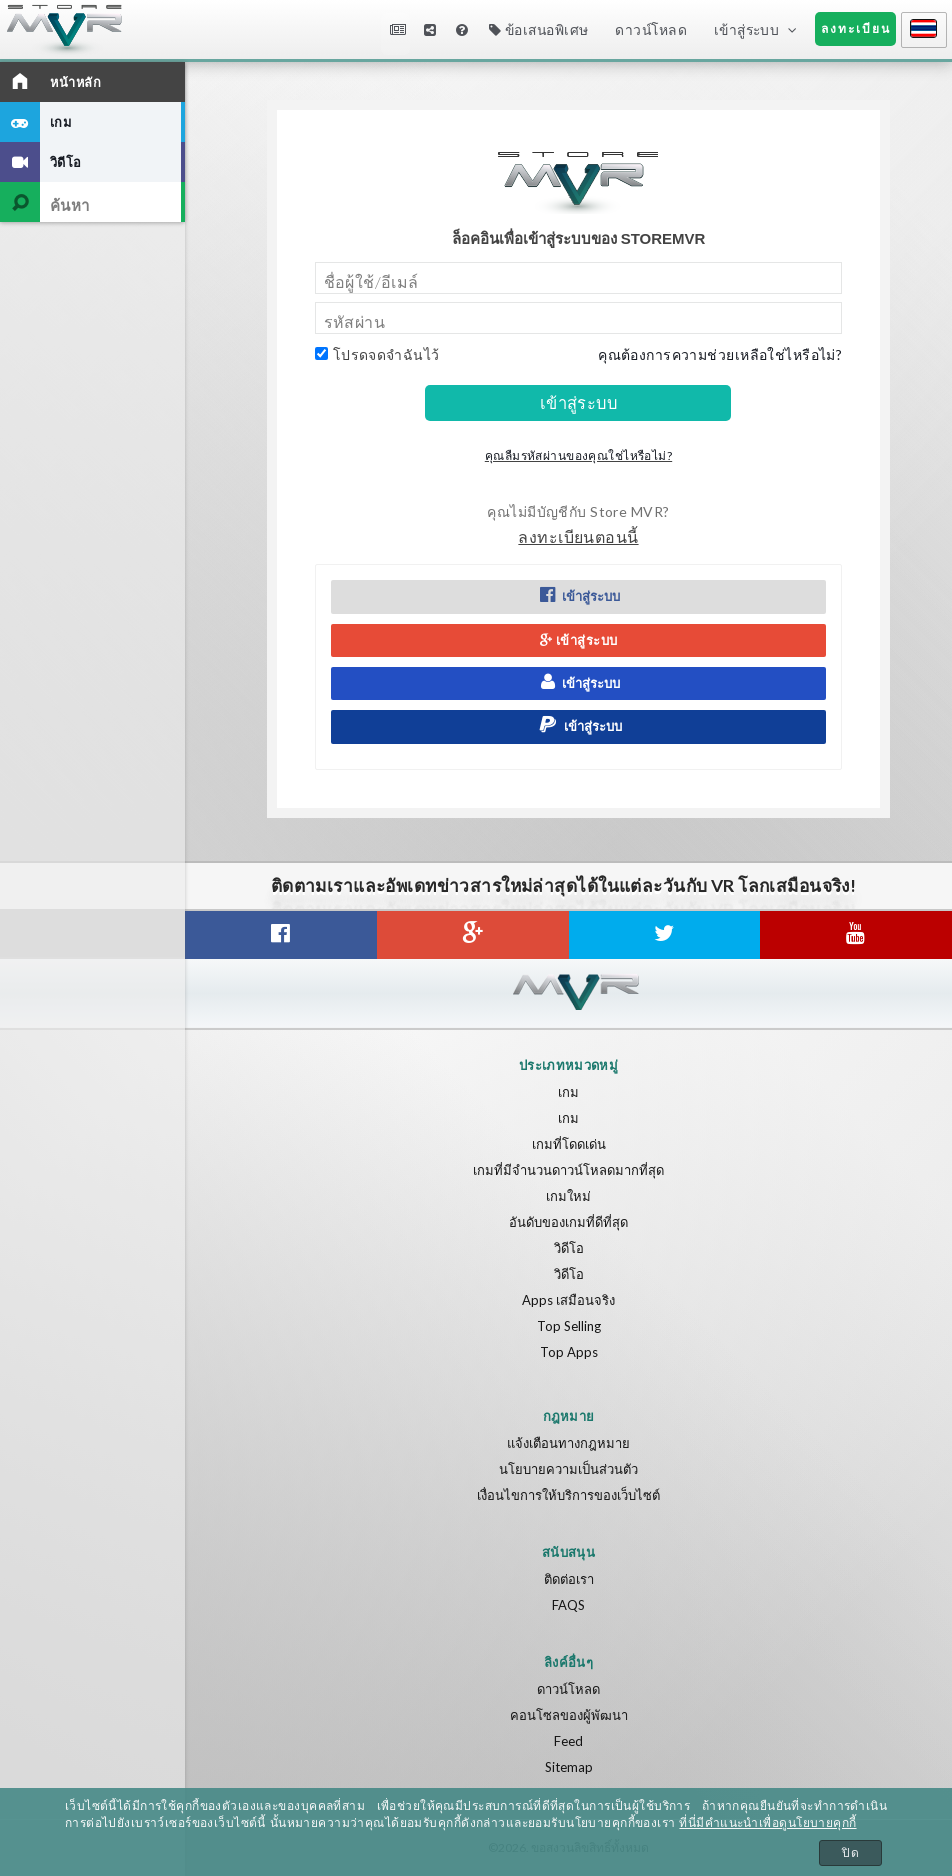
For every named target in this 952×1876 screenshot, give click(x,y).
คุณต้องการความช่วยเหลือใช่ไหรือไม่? (720, 354)
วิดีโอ (569, 1248)
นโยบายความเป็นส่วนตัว (568, 1469)
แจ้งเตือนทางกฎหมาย (568, 1443)
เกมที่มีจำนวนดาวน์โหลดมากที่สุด (568, 1170)
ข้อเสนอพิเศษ (539, 29)
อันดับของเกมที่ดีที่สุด (568, 1222)
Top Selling (569, 1326)
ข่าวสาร (398, 29)
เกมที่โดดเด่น (569, 1144)
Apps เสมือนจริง (568, 1300)
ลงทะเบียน (856, 28)
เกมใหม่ (568, 1196)
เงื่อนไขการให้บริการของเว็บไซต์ (568, 1495)
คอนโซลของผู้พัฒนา (569, 1715)
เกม (568, 1092)
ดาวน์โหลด (650, 29)
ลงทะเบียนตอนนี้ (578, 536)
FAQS (568, 1605)
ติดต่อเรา (569, 1579)
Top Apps (569, 1352)
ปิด (850, 1853)
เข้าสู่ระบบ (746, 29)
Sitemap (569, 1767)
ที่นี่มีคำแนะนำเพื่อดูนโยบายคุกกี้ (767, 1823)
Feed (568, 1741)
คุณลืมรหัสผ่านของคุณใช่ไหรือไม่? (578, 455)
